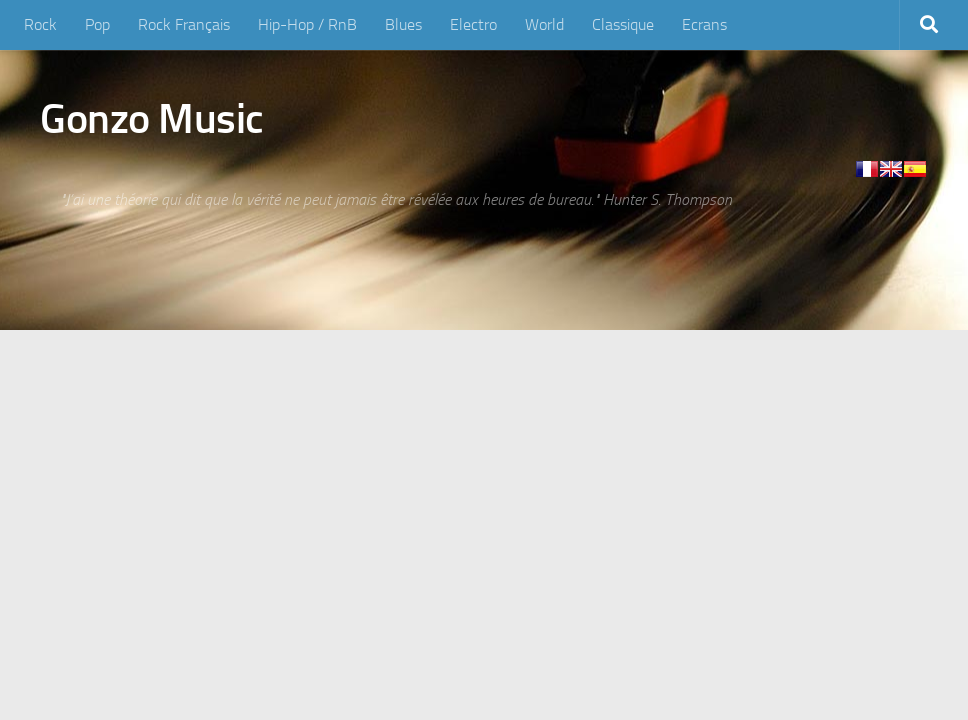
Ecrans (704, 24)
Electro (473, 24)
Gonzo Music (152, 119)
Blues (403, 24)
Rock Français (184, 24)
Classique (623, 24)
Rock (40, 24)
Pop (97, 24)
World (544, 24)
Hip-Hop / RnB (307, 24)
